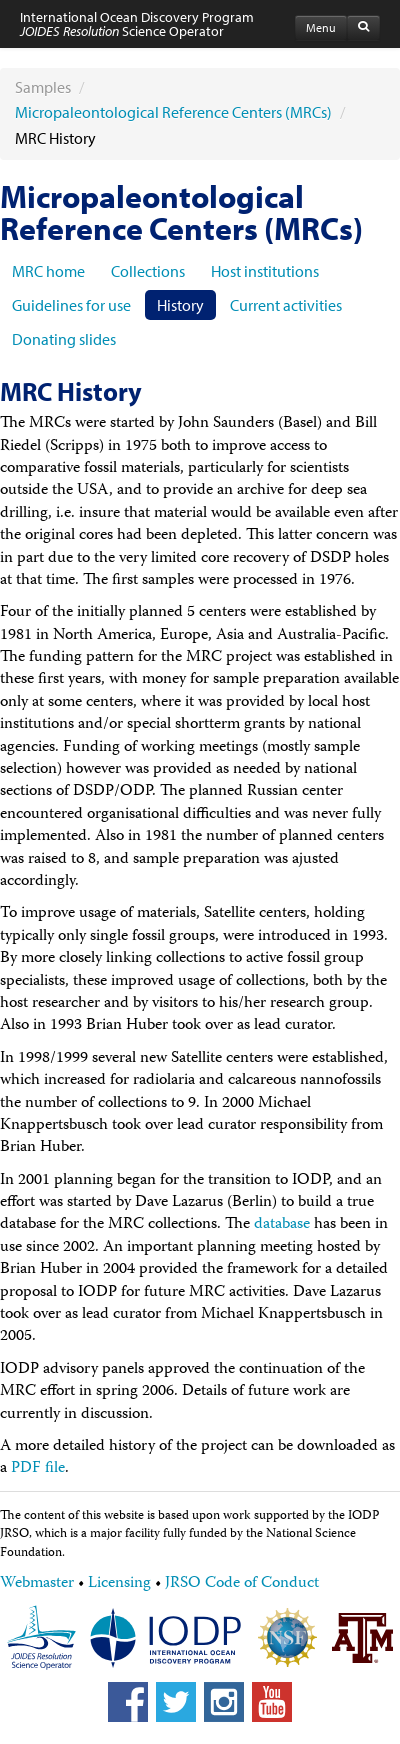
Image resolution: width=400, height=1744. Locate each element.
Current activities (286, 305)
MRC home (48, 271)
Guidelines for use (71, 305)
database (282, 1225)
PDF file (38, 1469)
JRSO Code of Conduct (242, 1584)
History (180, 305)
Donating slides (64, 339)
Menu (321, 27)
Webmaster (37, 1584)
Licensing (119, 1584)
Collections (148, 271)
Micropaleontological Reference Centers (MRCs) (173, 112)
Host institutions (265, 271)
